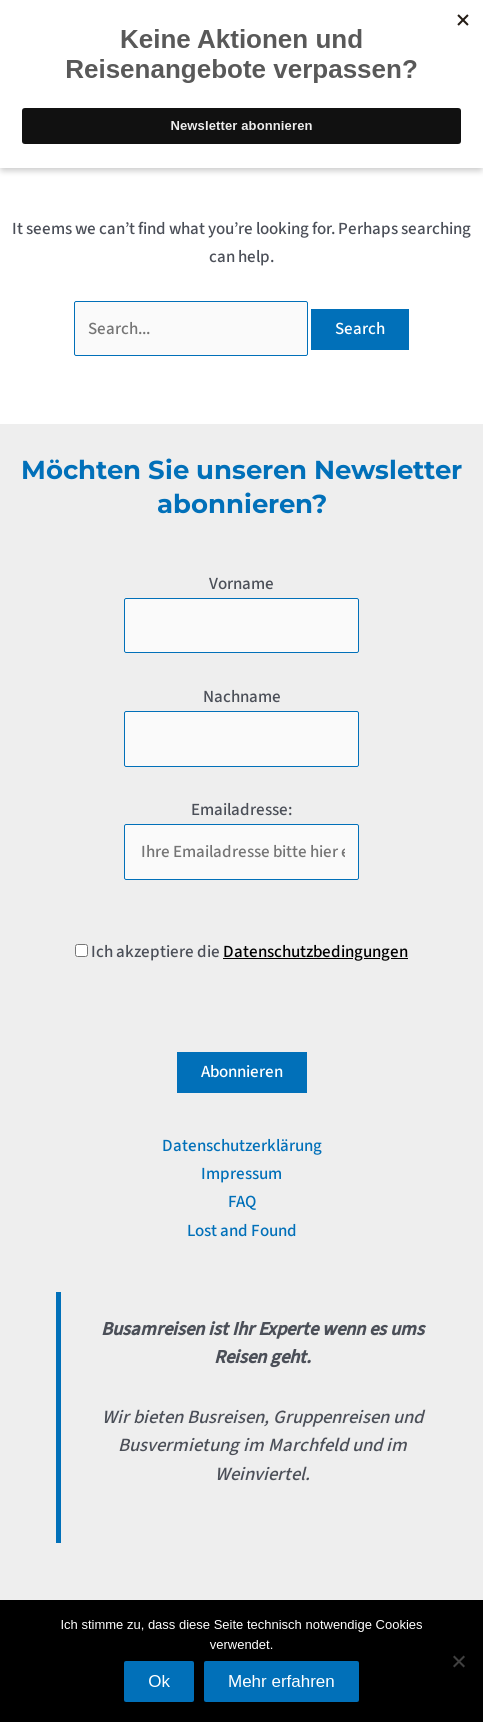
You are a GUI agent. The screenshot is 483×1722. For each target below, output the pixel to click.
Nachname (242, 697)
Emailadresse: (241, 810)
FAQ (242, 1202)
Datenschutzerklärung (242, 1146)
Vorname (241, 584)
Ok (159, 1681)
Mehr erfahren (281, 1681)
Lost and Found (242, 1231)
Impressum (241, 1174)
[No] (458, 1661)
